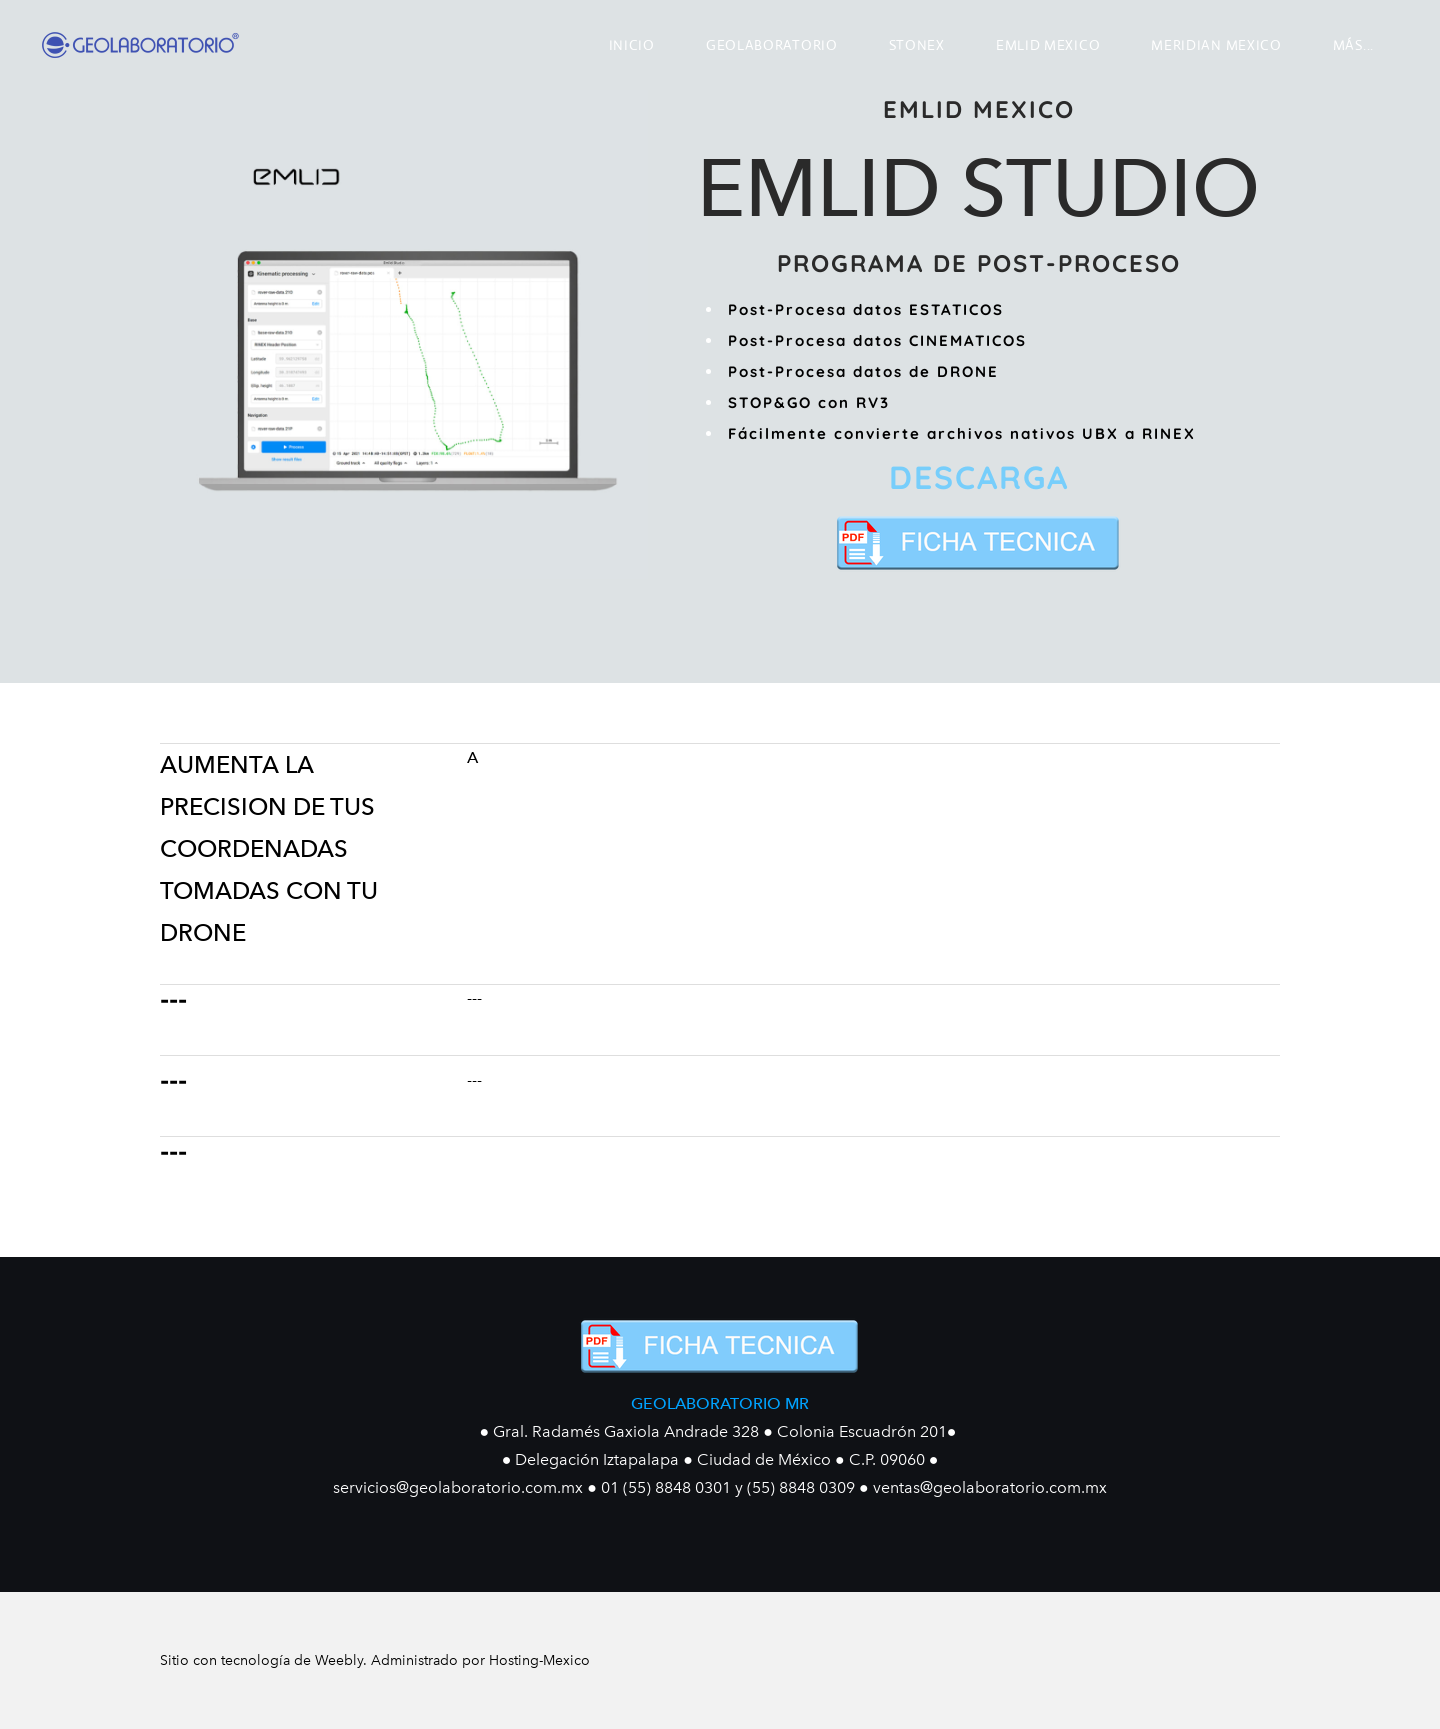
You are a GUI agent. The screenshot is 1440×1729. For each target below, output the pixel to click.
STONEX (917, 45)
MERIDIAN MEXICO (1216, 45)
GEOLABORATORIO (772, 45)
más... (1353, 45)
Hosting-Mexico (539, 1660)
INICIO (632, 45)
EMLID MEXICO (1048, 45)
